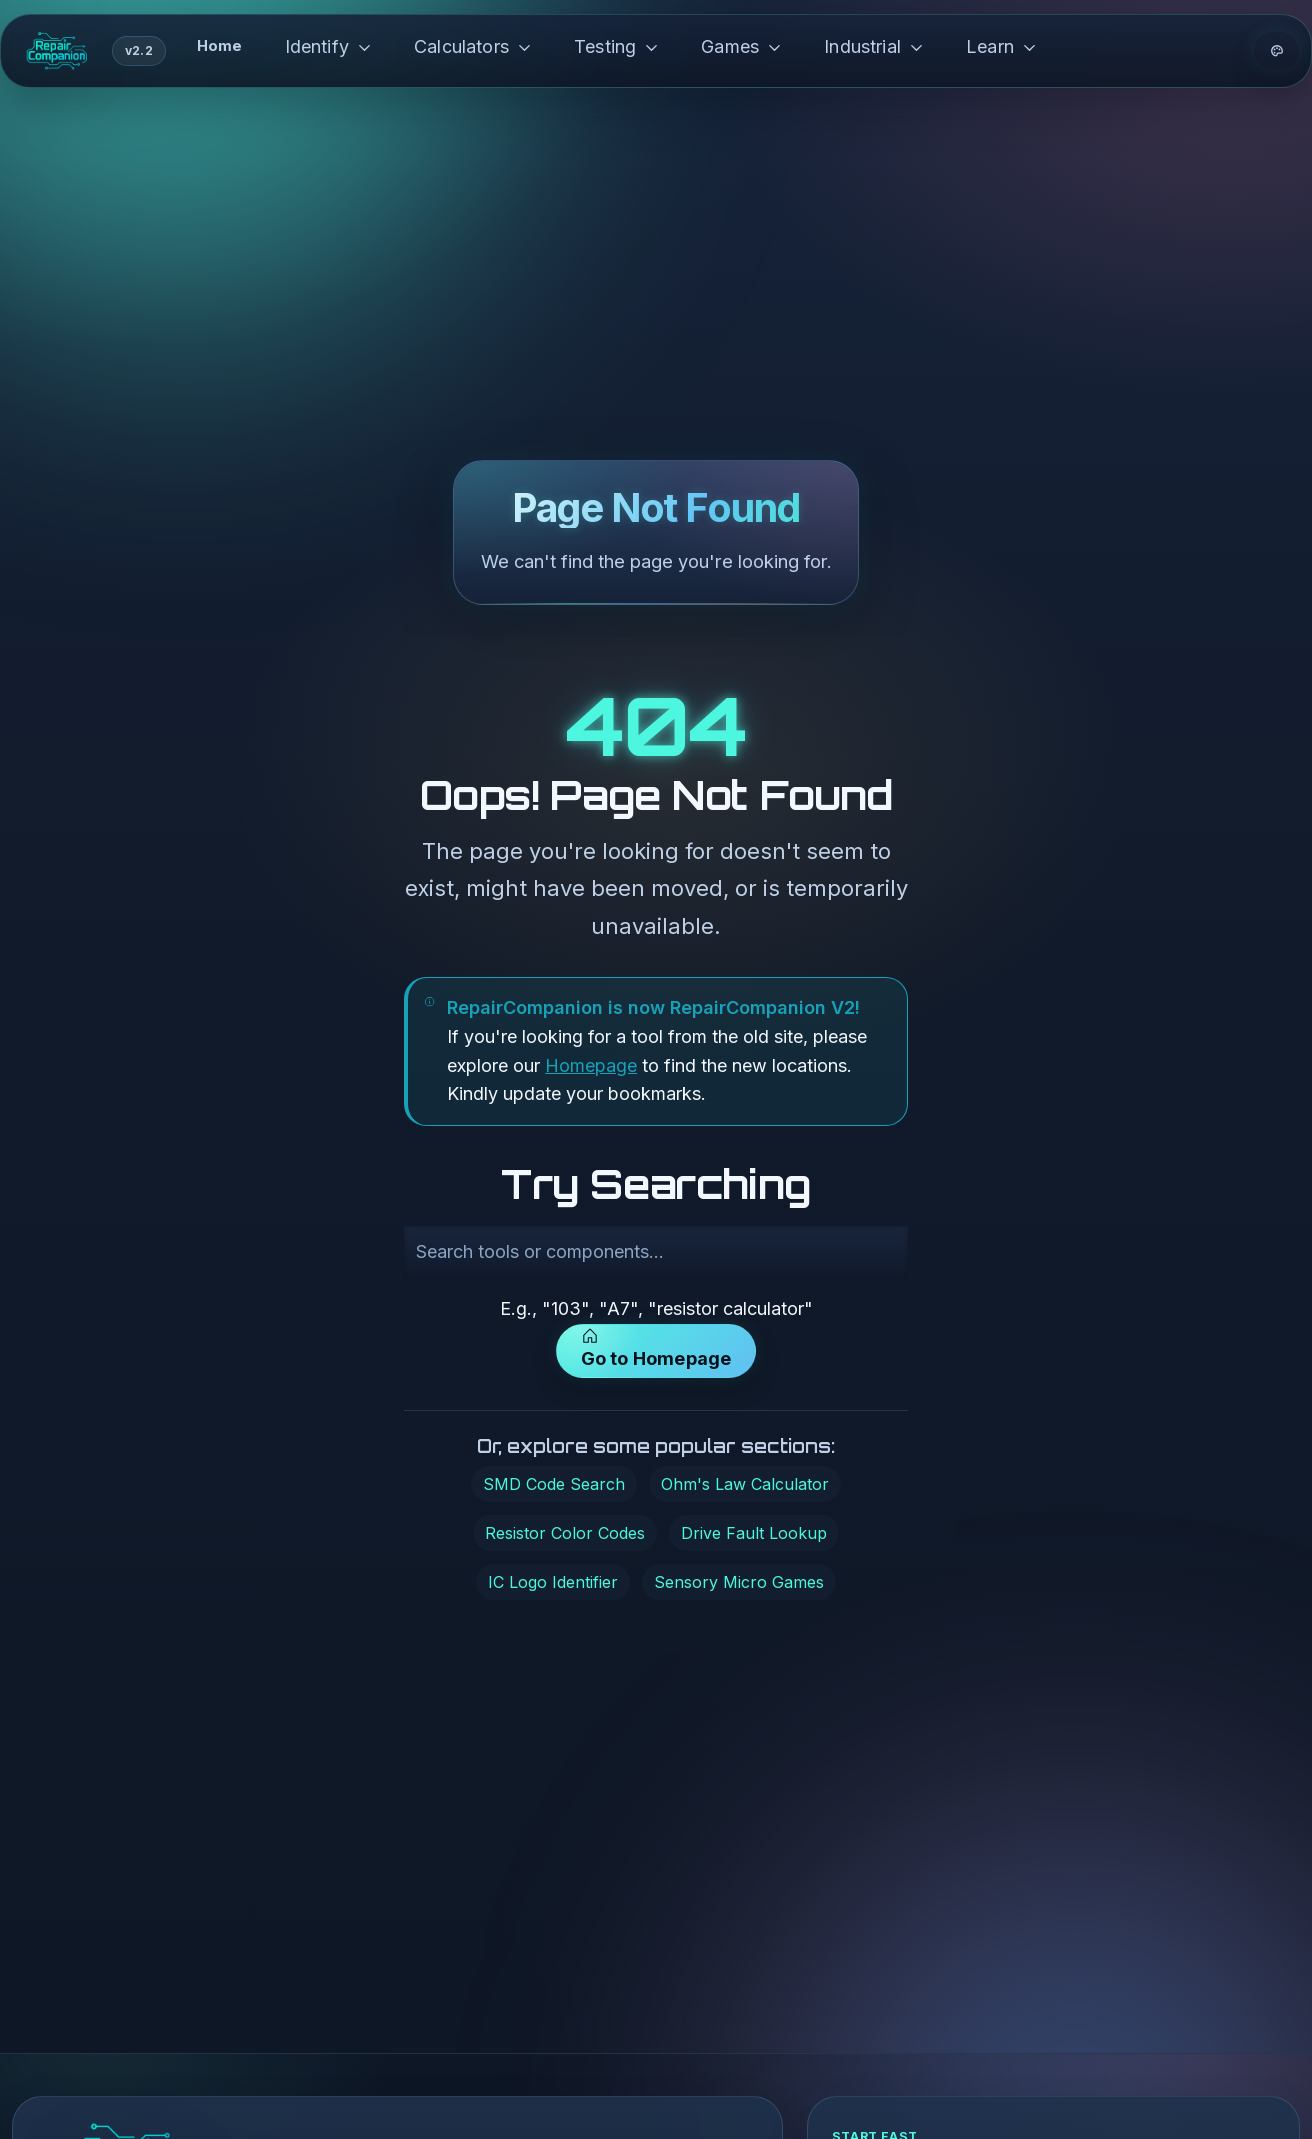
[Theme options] (1276, 51)
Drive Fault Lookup (754, 1533)
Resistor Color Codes (565, 1533)
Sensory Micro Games (739, 1582)
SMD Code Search (554, 1484)
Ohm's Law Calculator (745, 1484)
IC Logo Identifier (553, 1582)
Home (220, 46)
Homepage (591, 1065)
